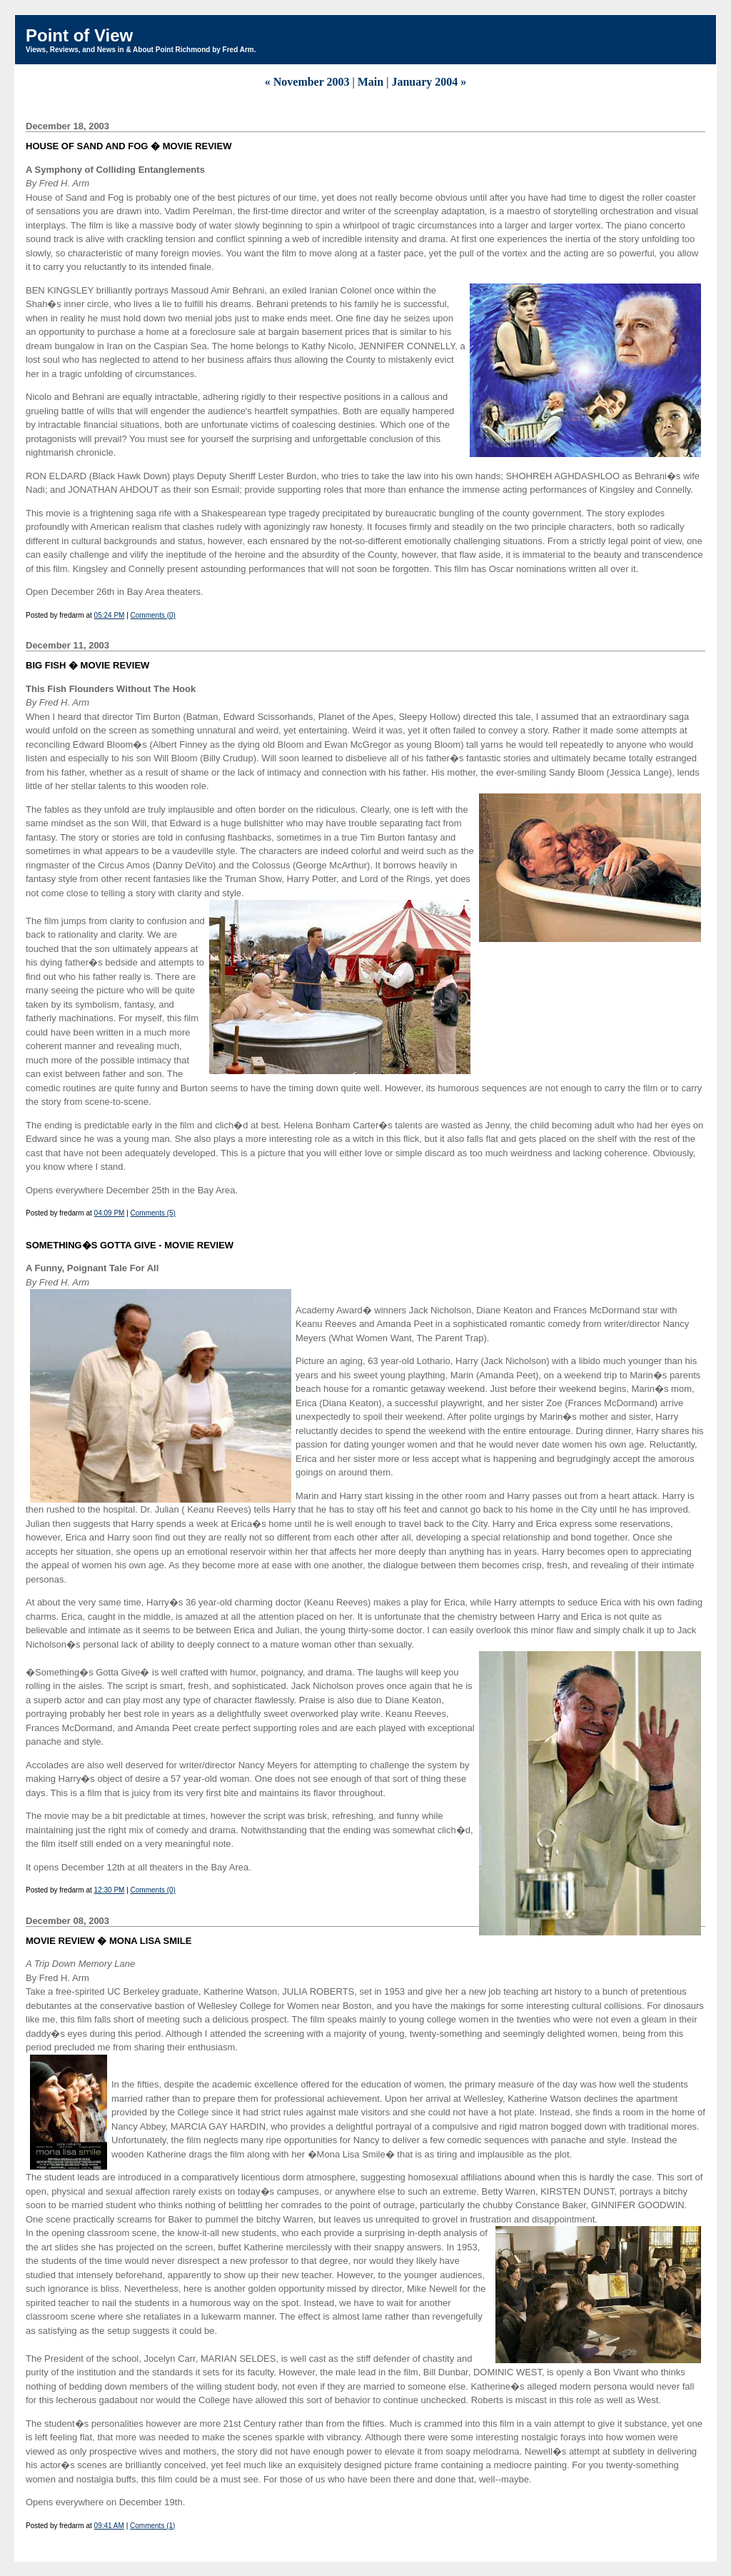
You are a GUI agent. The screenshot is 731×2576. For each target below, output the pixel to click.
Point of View (79, 35)
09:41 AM (109, 2526)
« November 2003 (307, 82)
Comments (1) (152, 2526)
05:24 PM (109, 615)
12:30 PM (109, 1890)
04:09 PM (109, 1213)
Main (370, 82)
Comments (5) (153, 1213)
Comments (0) (153, 615)
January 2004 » (428, 82)
